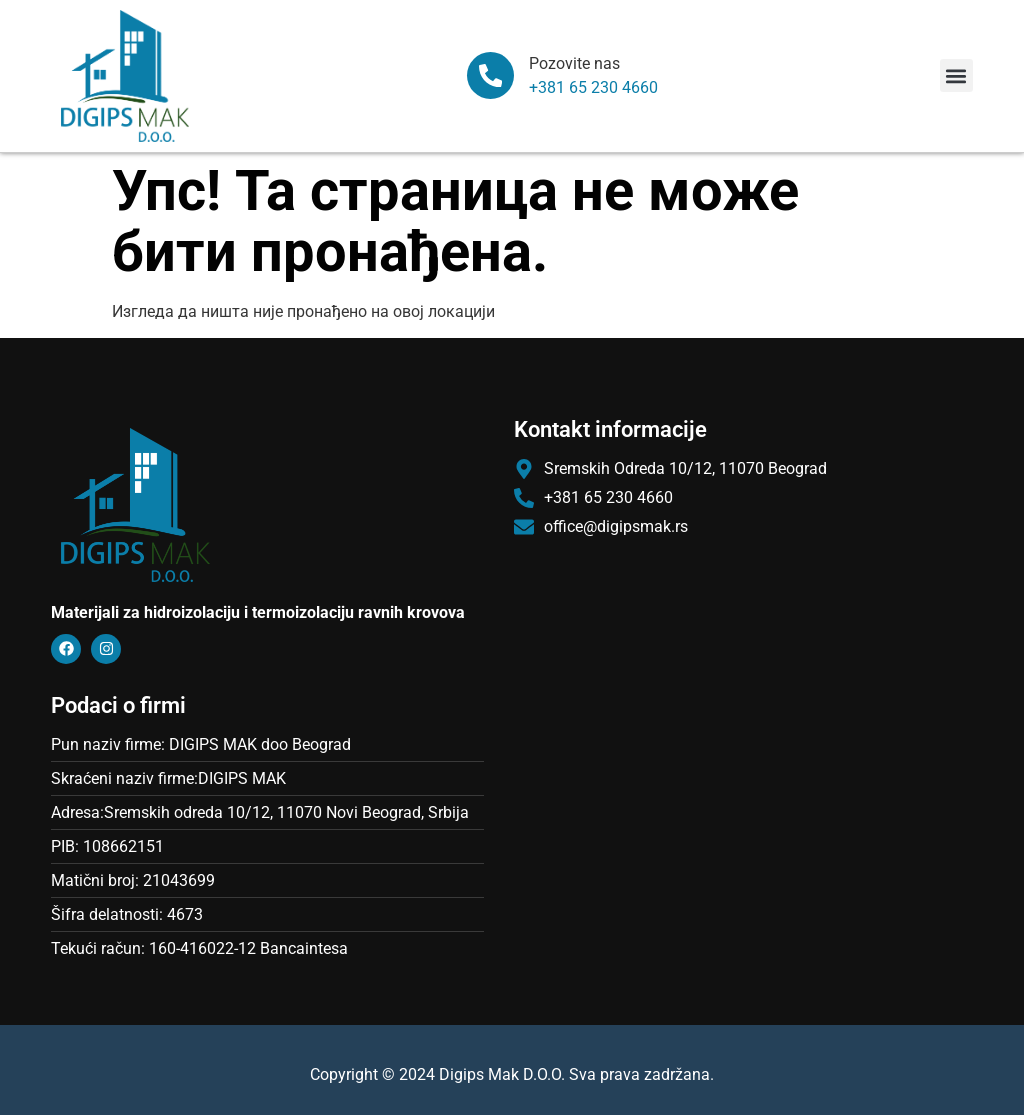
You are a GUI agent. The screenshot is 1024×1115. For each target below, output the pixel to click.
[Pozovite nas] (491, 76)
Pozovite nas (575, 63)
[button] (956, 75)
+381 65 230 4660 (594, 87)
